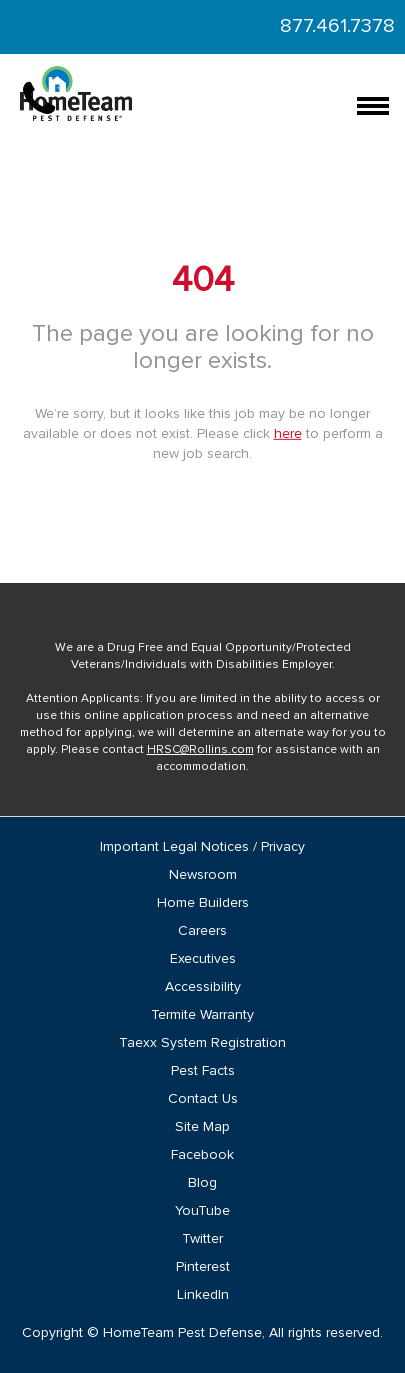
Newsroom (203, 875)
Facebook (202, 1155)
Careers (202, 931)
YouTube (202, 1211)
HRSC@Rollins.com (200, 750)
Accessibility (203, 987)
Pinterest (203, 1267)
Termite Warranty (202, 1015)
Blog (202, 1183)
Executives (203, 959)
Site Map (202, 1127)
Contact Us (203, 1099)
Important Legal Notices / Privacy (202, 847)
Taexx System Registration (202, 1043)
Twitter (202, 1239)
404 (203, 281)
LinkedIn (203, 1295)
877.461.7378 (337, 26)
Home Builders (203, 903)
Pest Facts (203, 1071)
